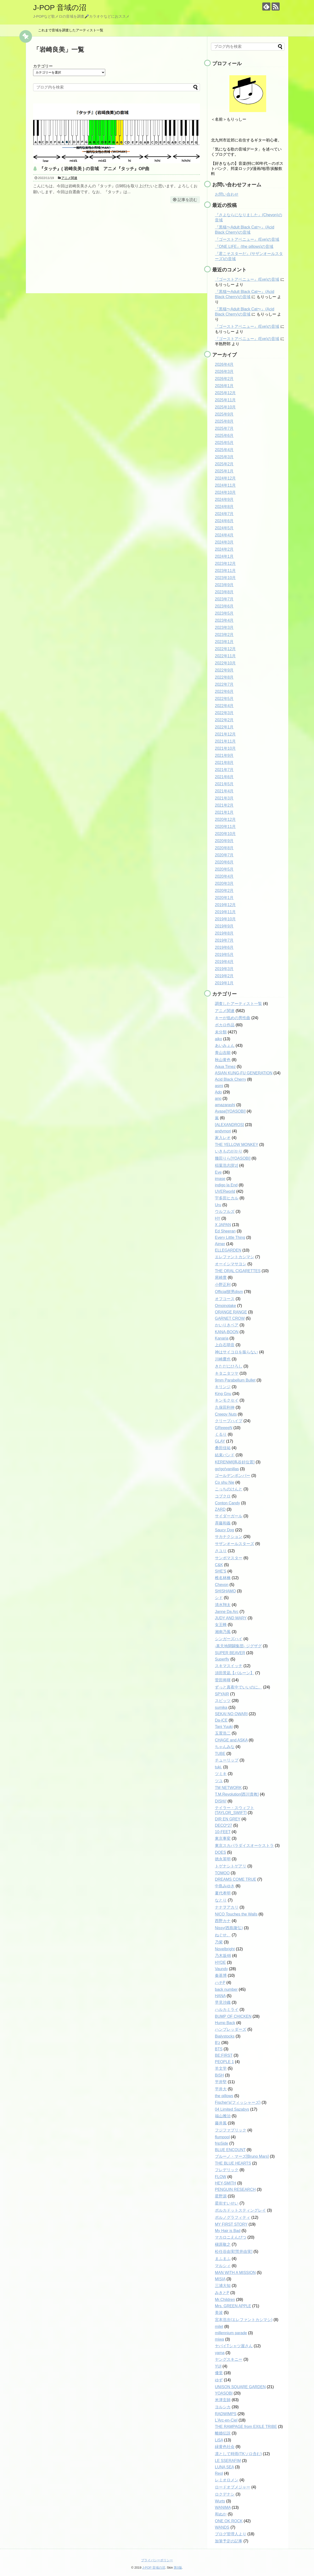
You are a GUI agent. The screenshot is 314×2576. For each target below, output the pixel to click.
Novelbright (225, 1949)
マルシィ (223, 2266)
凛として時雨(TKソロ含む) (238, 2454)
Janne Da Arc (226, 1612)
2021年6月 (224, 777)
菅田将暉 (223, 1680)
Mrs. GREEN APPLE (233, 2306)
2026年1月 (224, 386)
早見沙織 (223, 2002)
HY (217, 1218)
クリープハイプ (228, 1421)
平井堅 (221, 2082)
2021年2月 (224, 805)
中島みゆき (225, 1886)
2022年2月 (224, 720)
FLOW (220, 2177)
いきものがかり (228, 1151)
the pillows (224, 2096)
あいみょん (225, 1045)
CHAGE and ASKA (231, 1740)
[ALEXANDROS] (229, 1125)
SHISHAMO (225, 1591)
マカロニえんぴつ (230, 2237)
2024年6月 (224, 521)
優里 (219, 2373)
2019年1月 (224, 983)
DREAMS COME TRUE (235, 1879)
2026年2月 (224, 379)
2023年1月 (224, 642)
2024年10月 (225, 492)
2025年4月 (224, 450)
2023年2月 (224, 635)
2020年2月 (224, 890)
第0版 (178, 2567)
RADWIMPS (225, 2414)
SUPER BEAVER (230, 1653)
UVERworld (225, 1191)
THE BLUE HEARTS (233, 2163)
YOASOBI (224, 2393)
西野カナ (223, 1921)
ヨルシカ (223, 2407)
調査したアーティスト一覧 (238, 1004)
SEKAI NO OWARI (231, 1714)
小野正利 (223, 1284)
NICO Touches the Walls (236, 1914)
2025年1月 (224, 471)
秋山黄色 (223, 1060)
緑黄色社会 (225, 2447)
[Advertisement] (116, 246)
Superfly (222, 1659)
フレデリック (226, 2170)
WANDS (222, 2527)
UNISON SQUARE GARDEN (240, 2387)
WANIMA (223, 2507)
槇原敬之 (223, 2244)
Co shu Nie (224, 1482)
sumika (221, 1707)
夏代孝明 (223, 1893)
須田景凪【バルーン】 (234, 1673)
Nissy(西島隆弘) (229, 1928)
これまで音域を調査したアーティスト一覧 (72, 30)
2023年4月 (224, 620)
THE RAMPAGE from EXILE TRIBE (246, 2426)
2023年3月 (224, 627)
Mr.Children (225, 2299)
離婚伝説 (223, 2433)
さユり (221, 1551)
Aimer (220, 1244)
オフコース (225, 1299)
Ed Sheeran (225, 1231)
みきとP (222, 2293)
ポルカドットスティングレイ (240, 2210)
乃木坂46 (223, 1956)
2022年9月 (224, 670)
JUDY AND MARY (231, 1618)
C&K (219, 1565)
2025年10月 (225, 407)
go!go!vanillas (227, 1469)
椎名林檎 (223, 1578)
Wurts (220, 2501)
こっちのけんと (228, 1489)
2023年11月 (225, 571)
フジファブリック (230, 2130)
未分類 (221, 1032)
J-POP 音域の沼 (59, 7)
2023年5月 (224, 613)
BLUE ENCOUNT (230, 2150)
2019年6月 (224, 947)
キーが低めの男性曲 (232, 1018)
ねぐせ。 (223, 1935)
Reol (219, 2473)
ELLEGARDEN (228, 1250)
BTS (218, 2049)
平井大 (221, 2089)
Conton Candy (227, 1503)
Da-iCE (221, 1720)
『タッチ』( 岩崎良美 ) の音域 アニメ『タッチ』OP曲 (94, 168)
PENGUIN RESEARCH (235, 2189)
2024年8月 (224, 507)
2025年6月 (224, 435)
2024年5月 (224, 528)
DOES (220, 1852)
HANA (220, 1996)
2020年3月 (224, 883)
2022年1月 (224, 727)
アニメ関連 (69, 178)
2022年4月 (224, 706)
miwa (219, 2339)
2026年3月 (224, 371)
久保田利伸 (225, 1407)
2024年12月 (225, 478)
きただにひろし (228, 1366)
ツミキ (221, 1774)
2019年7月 (224, 940)
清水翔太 (223, 1605)
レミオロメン (226, 2480)
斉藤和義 (223, 1523)
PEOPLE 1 (224, 2062)
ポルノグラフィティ (232, 2217)
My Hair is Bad (227, 2231)
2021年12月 (225, 734)
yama (219, 2353)
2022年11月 (225, 656)
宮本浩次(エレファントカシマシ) (244, 2320)
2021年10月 (225, 748)
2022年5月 (224, 699)
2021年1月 (224, 812)
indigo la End (226, 1185)
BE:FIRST (224, 2055)
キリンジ (223, 1387)
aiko (218, 1039)
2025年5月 (224, 443)
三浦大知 (223, 2286)
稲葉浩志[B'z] (226, 1165)
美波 (219, 2312)
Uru (218, 1205)
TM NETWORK (228, 1788)
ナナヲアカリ (226, 1907)
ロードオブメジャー (232, 2487)
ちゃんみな (225, 1747)
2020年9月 (224, 841)
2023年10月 (225, 578)
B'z (217, 2043)
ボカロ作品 (225, 1025)
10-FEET (223, 1832)
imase (220, 1179)
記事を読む (187, 200)
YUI (218, 2366)
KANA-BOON (226, 1332)
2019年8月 (224, 933)
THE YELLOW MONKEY (236, 1144)
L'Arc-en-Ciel (226, 2420)
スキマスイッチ (228, 1666)
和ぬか (221, 2514)
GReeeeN (223, 1428)
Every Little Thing (230, 1237)
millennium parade (231, 2333)
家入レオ (223, 1138)
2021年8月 (224, 763)
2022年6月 (224, 691)
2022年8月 (224, 677)
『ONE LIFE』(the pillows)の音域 (244, 246)
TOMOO (222, 1873)
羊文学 (221, 2068)
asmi (219, 1086)
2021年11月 (225, 741)
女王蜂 (221, 1625)
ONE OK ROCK (229, 2521)
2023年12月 (225, 563)
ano (218, 1098)
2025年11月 (225, 400)
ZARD (220, 1509)
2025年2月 (224, 464)
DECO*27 (223, 1825)
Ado (218, 1092)
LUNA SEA (224, 2467)
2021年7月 (224, 770)
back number (226, 1989)
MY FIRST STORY (231, 2224)
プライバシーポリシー (157, 2560)
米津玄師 (223, 2400)
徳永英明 (223, 1859)
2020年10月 (225, 834)
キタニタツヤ (226, 1373)
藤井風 (221, 2123)
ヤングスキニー (228, 2359)
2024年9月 (224, 499)
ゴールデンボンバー (232, 1475)
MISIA (220, 2279)
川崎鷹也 (223, 1359)
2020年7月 (224, 855)
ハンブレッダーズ (230, 2029)
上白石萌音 (225, 1345)
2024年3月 (224, 542)
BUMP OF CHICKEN (233, 2016)
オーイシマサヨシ (230, 1264)
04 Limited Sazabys (232, 2109)
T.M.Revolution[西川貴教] (237, 1794)
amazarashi (225, 1105)
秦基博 (221, 1975)
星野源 (221, 2196)
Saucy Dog (224, 1530)
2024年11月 (225, 485)
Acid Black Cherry (230, 1079)
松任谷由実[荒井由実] (233, 2251)
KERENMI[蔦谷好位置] (235, 1462)
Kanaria (221, 1338)
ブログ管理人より (230, 2534)
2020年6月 (224, 862)
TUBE (220, 1753)
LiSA (219, 2440)
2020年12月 (225, 819)
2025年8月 (224, 421)
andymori (223, 1131)
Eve (218, 1172)
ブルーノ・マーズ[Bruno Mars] (242, 2156)
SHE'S (220, 1571)
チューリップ (226, 1760)
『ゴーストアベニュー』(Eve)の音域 (247, 239)
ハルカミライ (226, 2009)
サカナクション (228, 1537)
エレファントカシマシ (234, 1257)
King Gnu (223, 1394)
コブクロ (223, 1496)
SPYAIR (222, 1694)
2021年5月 (224, 784)
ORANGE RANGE (231, 1312)
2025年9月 (224, 414)
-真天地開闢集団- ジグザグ (238, 1646)
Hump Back (225, 2023)
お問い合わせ (226, 194)
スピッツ (223, 1701)
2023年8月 (224, 592)
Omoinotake (225, 1306)
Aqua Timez (225, 1067)
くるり (221, 1434)
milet (219, 2326)
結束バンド (225, 1455)
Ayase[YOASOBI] (230, 1111)
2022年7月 (224, 684)
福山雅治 (223, 2116)
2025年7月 (224, 428)
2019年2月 (224, 976)
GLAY (220, 1441)
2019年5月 (224, 954)
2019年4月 (224, 962)
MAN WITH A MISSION (235, 2273)
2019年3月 (224, 969)
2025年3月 (224, 457)
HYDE (220, 1962)
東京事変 (223, 1838)
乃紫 (219, 1942)
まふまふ (223, 2259)
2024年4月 (224, 535)
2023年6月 (224, 606)
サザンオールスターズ (234, 1544)
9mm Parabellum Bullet (235, 1380)
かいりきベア (226, 1325)
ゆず (219, 2380)
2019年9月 (224, 926)
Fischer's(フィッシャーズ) (238, 2102)
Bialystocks (225, 2036)
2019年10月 (225, 919)
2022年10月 (225, 663)
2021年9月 (224, 755)
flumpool (222, 2137)
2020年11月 (225, 827)
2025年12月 (225, 393)
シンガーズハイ (228, 1639)
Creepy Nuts (226, 1414)
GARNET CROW (230, 1318)
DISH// (220, 1801)
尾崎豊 (221, 1277)
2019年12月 (225, 905)
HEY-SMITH (225, 2183)
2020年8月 (224, 848)
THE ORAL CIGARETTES (238, 1271)
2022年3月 (224, 713)
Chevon (221, 1585)
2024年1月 (224, 556)
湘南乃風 (223, 1632)
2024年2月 (224, 549)
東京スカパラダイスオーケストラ (244, 1845)
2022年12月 (225, 649)
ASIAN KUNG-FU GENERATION (243, 1073)
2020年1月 (224, 898)
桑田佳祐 (223, 1448)
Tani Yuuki (224, 1727)
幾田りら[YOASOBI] (232, 1158)
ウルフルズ (225, 1211)
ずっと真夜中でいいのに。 (238, 1687)
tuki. (218, 1767)
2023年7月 (224, 599)
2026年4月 (224, 364)
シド (219, 1598)
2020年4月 (224, 876)
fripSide (221, 2143)
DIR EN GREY (227, 1819)
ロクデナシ (225, 2494)
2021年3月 (224, 798)
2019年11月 (225, 912)
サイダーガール (228, 1516)
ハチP (220, 1982)
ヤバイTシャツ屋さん (234, 2346)
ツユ (219, 1781)
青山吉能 (223, 1053)
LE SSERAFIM (228, 2461)
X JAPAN (223, 1225)
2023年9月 (224, 585)
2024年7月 (224, 514)
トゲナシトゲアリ (230, 1866)
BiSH (219, 2075)
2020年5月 (224, 869)
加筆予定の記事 (228, 2541)
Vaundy (221, 1969)
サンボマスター (228, 1558)
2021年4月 (224, 791)
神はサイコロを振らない (236, 1352)
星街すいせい (226, 2203)
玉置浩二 (223, 1733)
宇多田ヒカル (226, 1198)
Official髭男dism (229, 1292)
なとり (221, 1900)
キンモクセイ (226, 1400)
